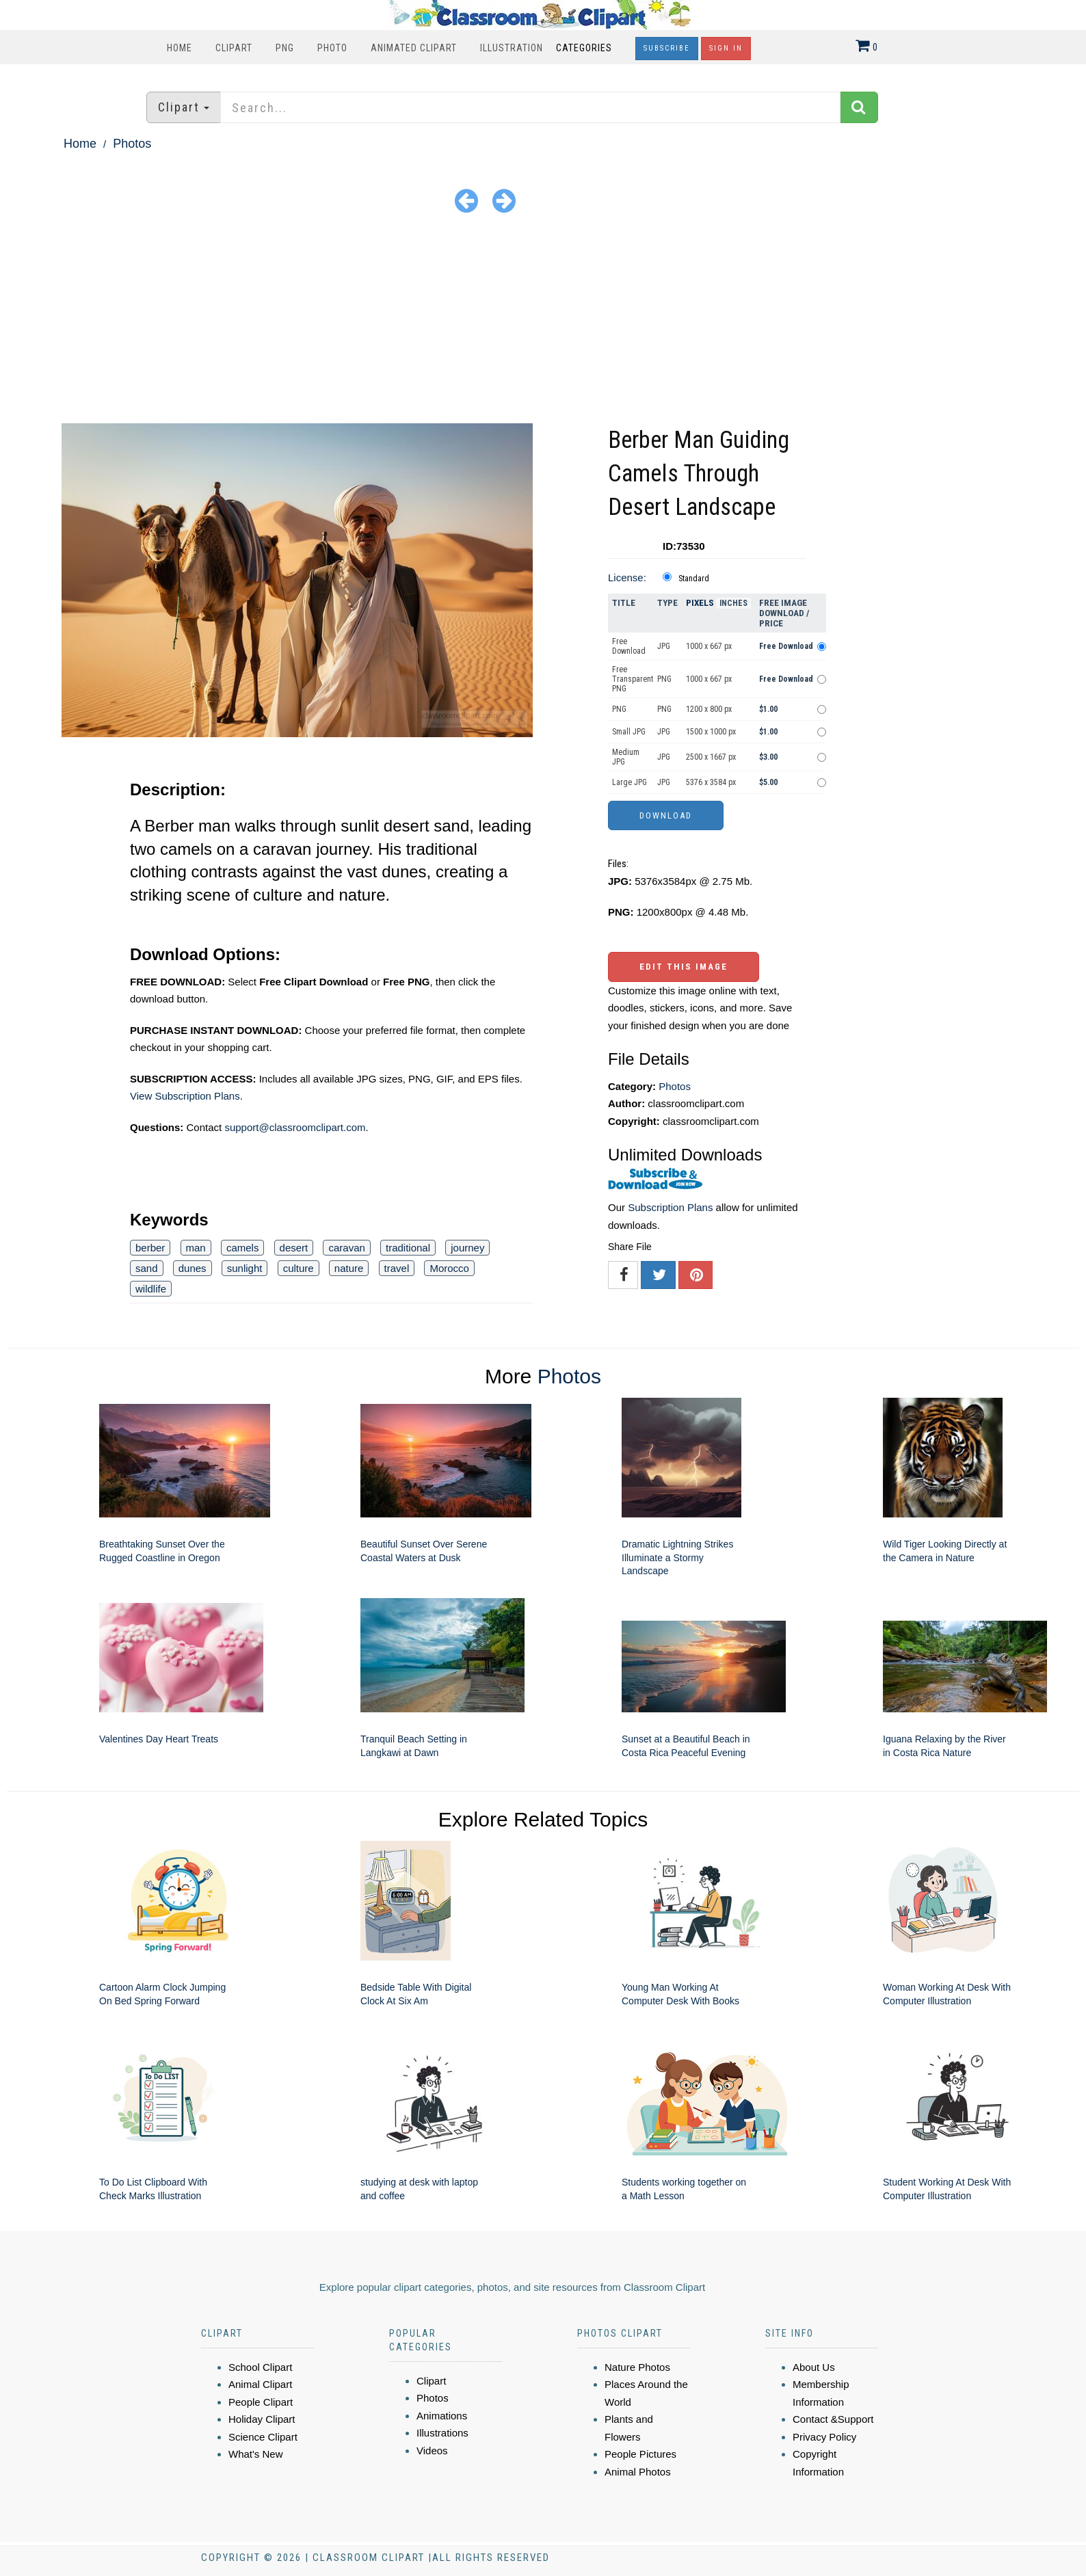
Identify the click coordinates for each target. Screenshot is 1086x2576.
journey (467, 1247)
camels (242, 1247)
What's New (255, 2454)
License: (627, 577)
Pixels (700, 603)
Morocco (449, 1268)
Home (179, 47)
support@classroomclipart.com (294, 1127)
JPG (663, 646)
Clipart (233, 47)
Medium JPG (625, 757)
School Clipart (260, 2367)
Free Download (629, 646)
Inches (733, 603)
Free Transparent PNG (632, 679)
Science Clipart (262, 2437)
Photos (132, 143)
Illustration (511, 47)
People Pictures (640, 2454)
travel (397, 1268)
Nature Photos (637, 2367)
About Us (814, 2367)
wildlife (150, 1288)
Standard (693, 578)
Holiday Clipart (261, 2419)
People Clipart (260, 2402)
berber (150, 1247)
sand (146, 1268)
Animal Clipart (260, 2384)
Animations (441, 2415)
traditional (408, 1247)
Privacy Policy (824, 2437)
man (196, 1247)
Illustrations (442, 2433)
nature (349, 1268)
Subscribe (667, 48)
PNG (285, 47)
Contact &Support (833, 2419)
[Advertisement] (543, 320)
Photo (332, 47)
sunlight (245, 1268)
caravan (346, 1247)
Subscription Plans (670, 1207)
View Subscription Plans (185, 1096)
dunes (192, 1268)
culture (298, 1268)
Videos (432, 2450)
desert (294, 1247)
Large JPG (629, 782)
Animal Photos (638, 2472)
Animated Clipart (414, 47)
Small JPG (629, 731)
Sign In (726, 48)
